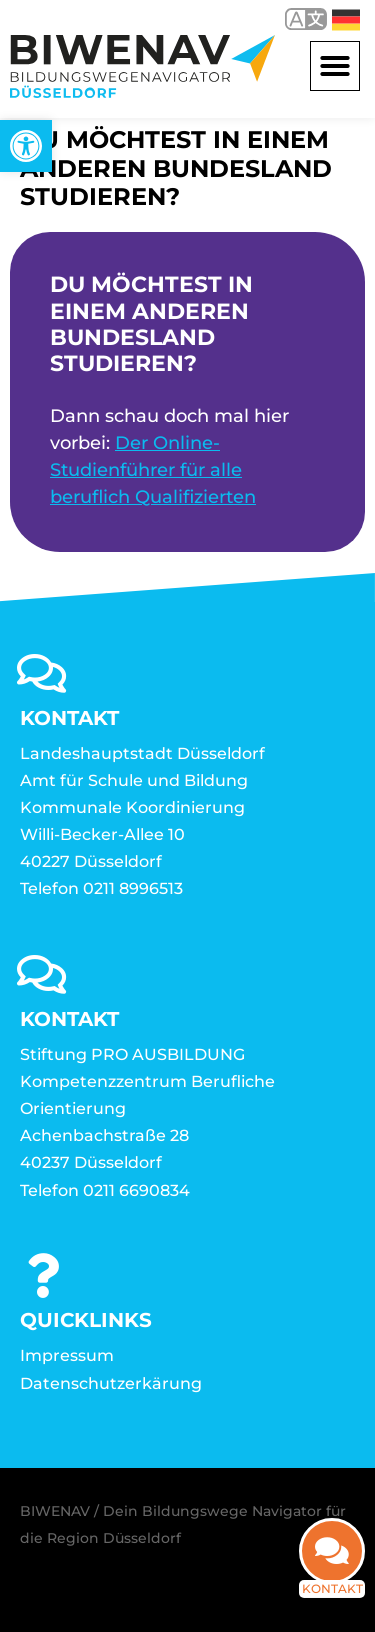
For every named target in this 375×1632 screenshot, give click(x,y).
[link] (26, 146)
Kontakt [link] (332, 1601)
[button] (335, 66)
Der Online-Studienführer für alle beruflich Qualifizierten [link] (153, 470)
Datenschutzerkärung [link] (111, 1383)
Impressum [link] (67, 1355)
